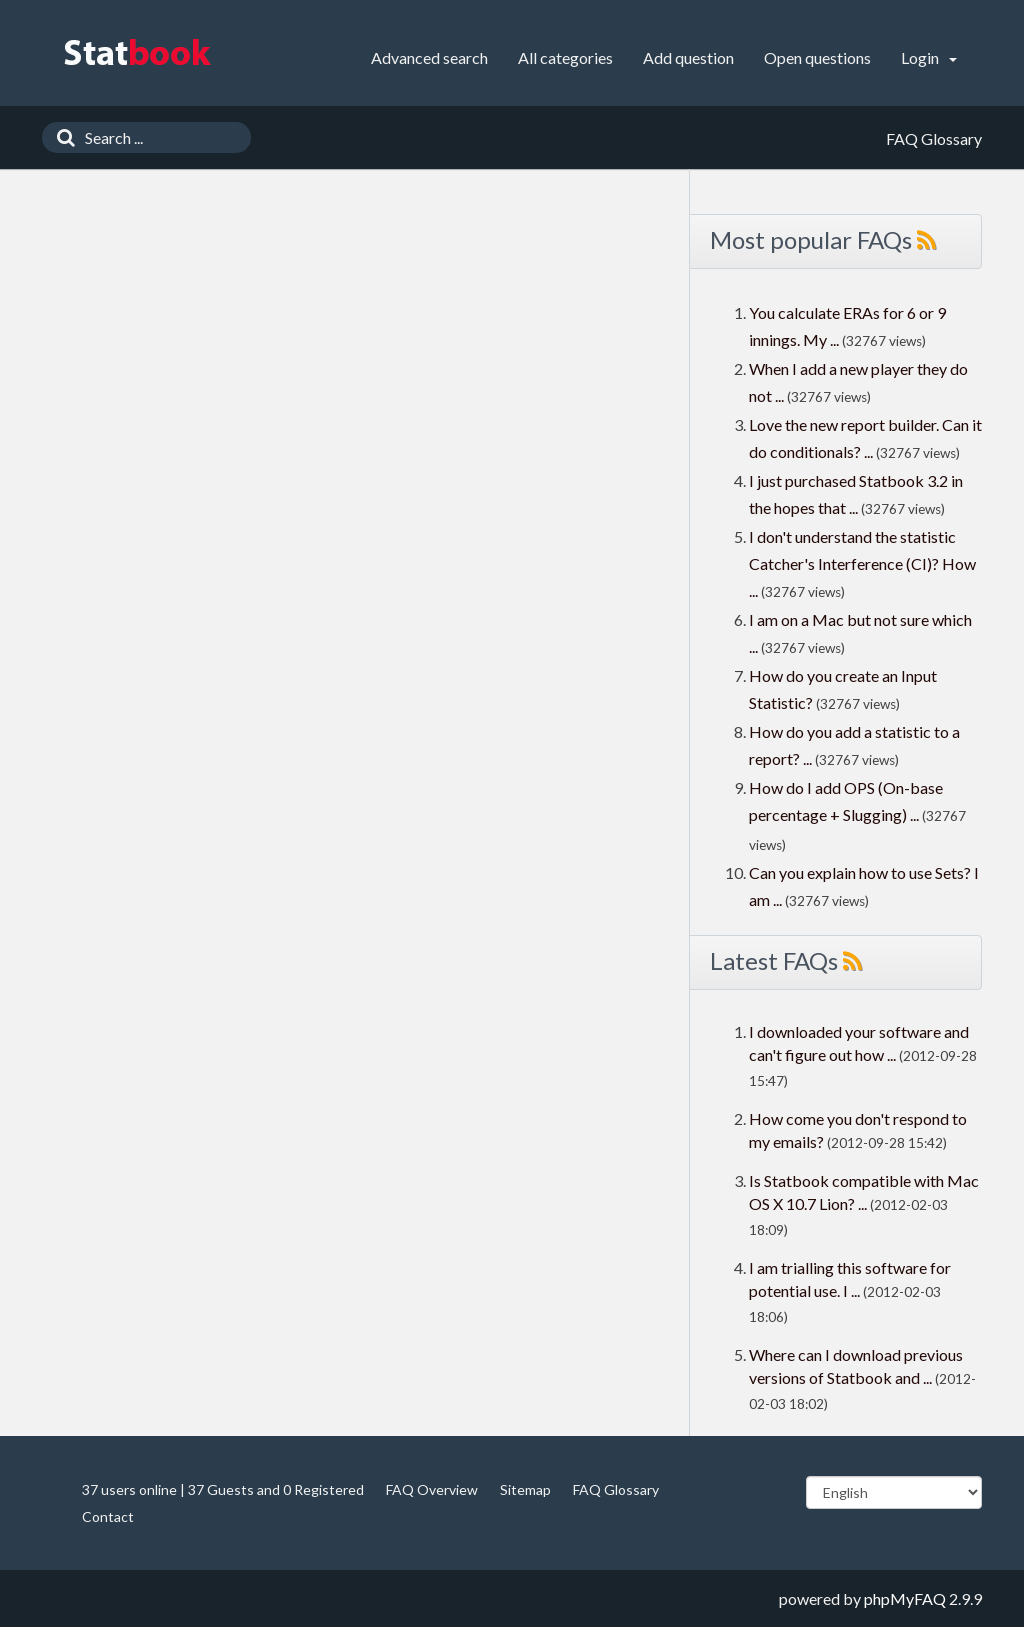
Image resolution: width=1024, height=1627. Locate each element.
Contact (108, 1516)
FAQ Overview (432, 1489)
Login (929, 57)
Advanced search (429, 57)
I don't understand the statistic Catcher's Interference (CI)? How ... (862, 563)
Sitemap (525, 1489)
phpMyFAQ (905, 1598)
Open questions (817, 57)
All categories (565, 57)
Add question (688, 57)
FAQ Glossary (616, 1489)
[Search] (61, 137)
